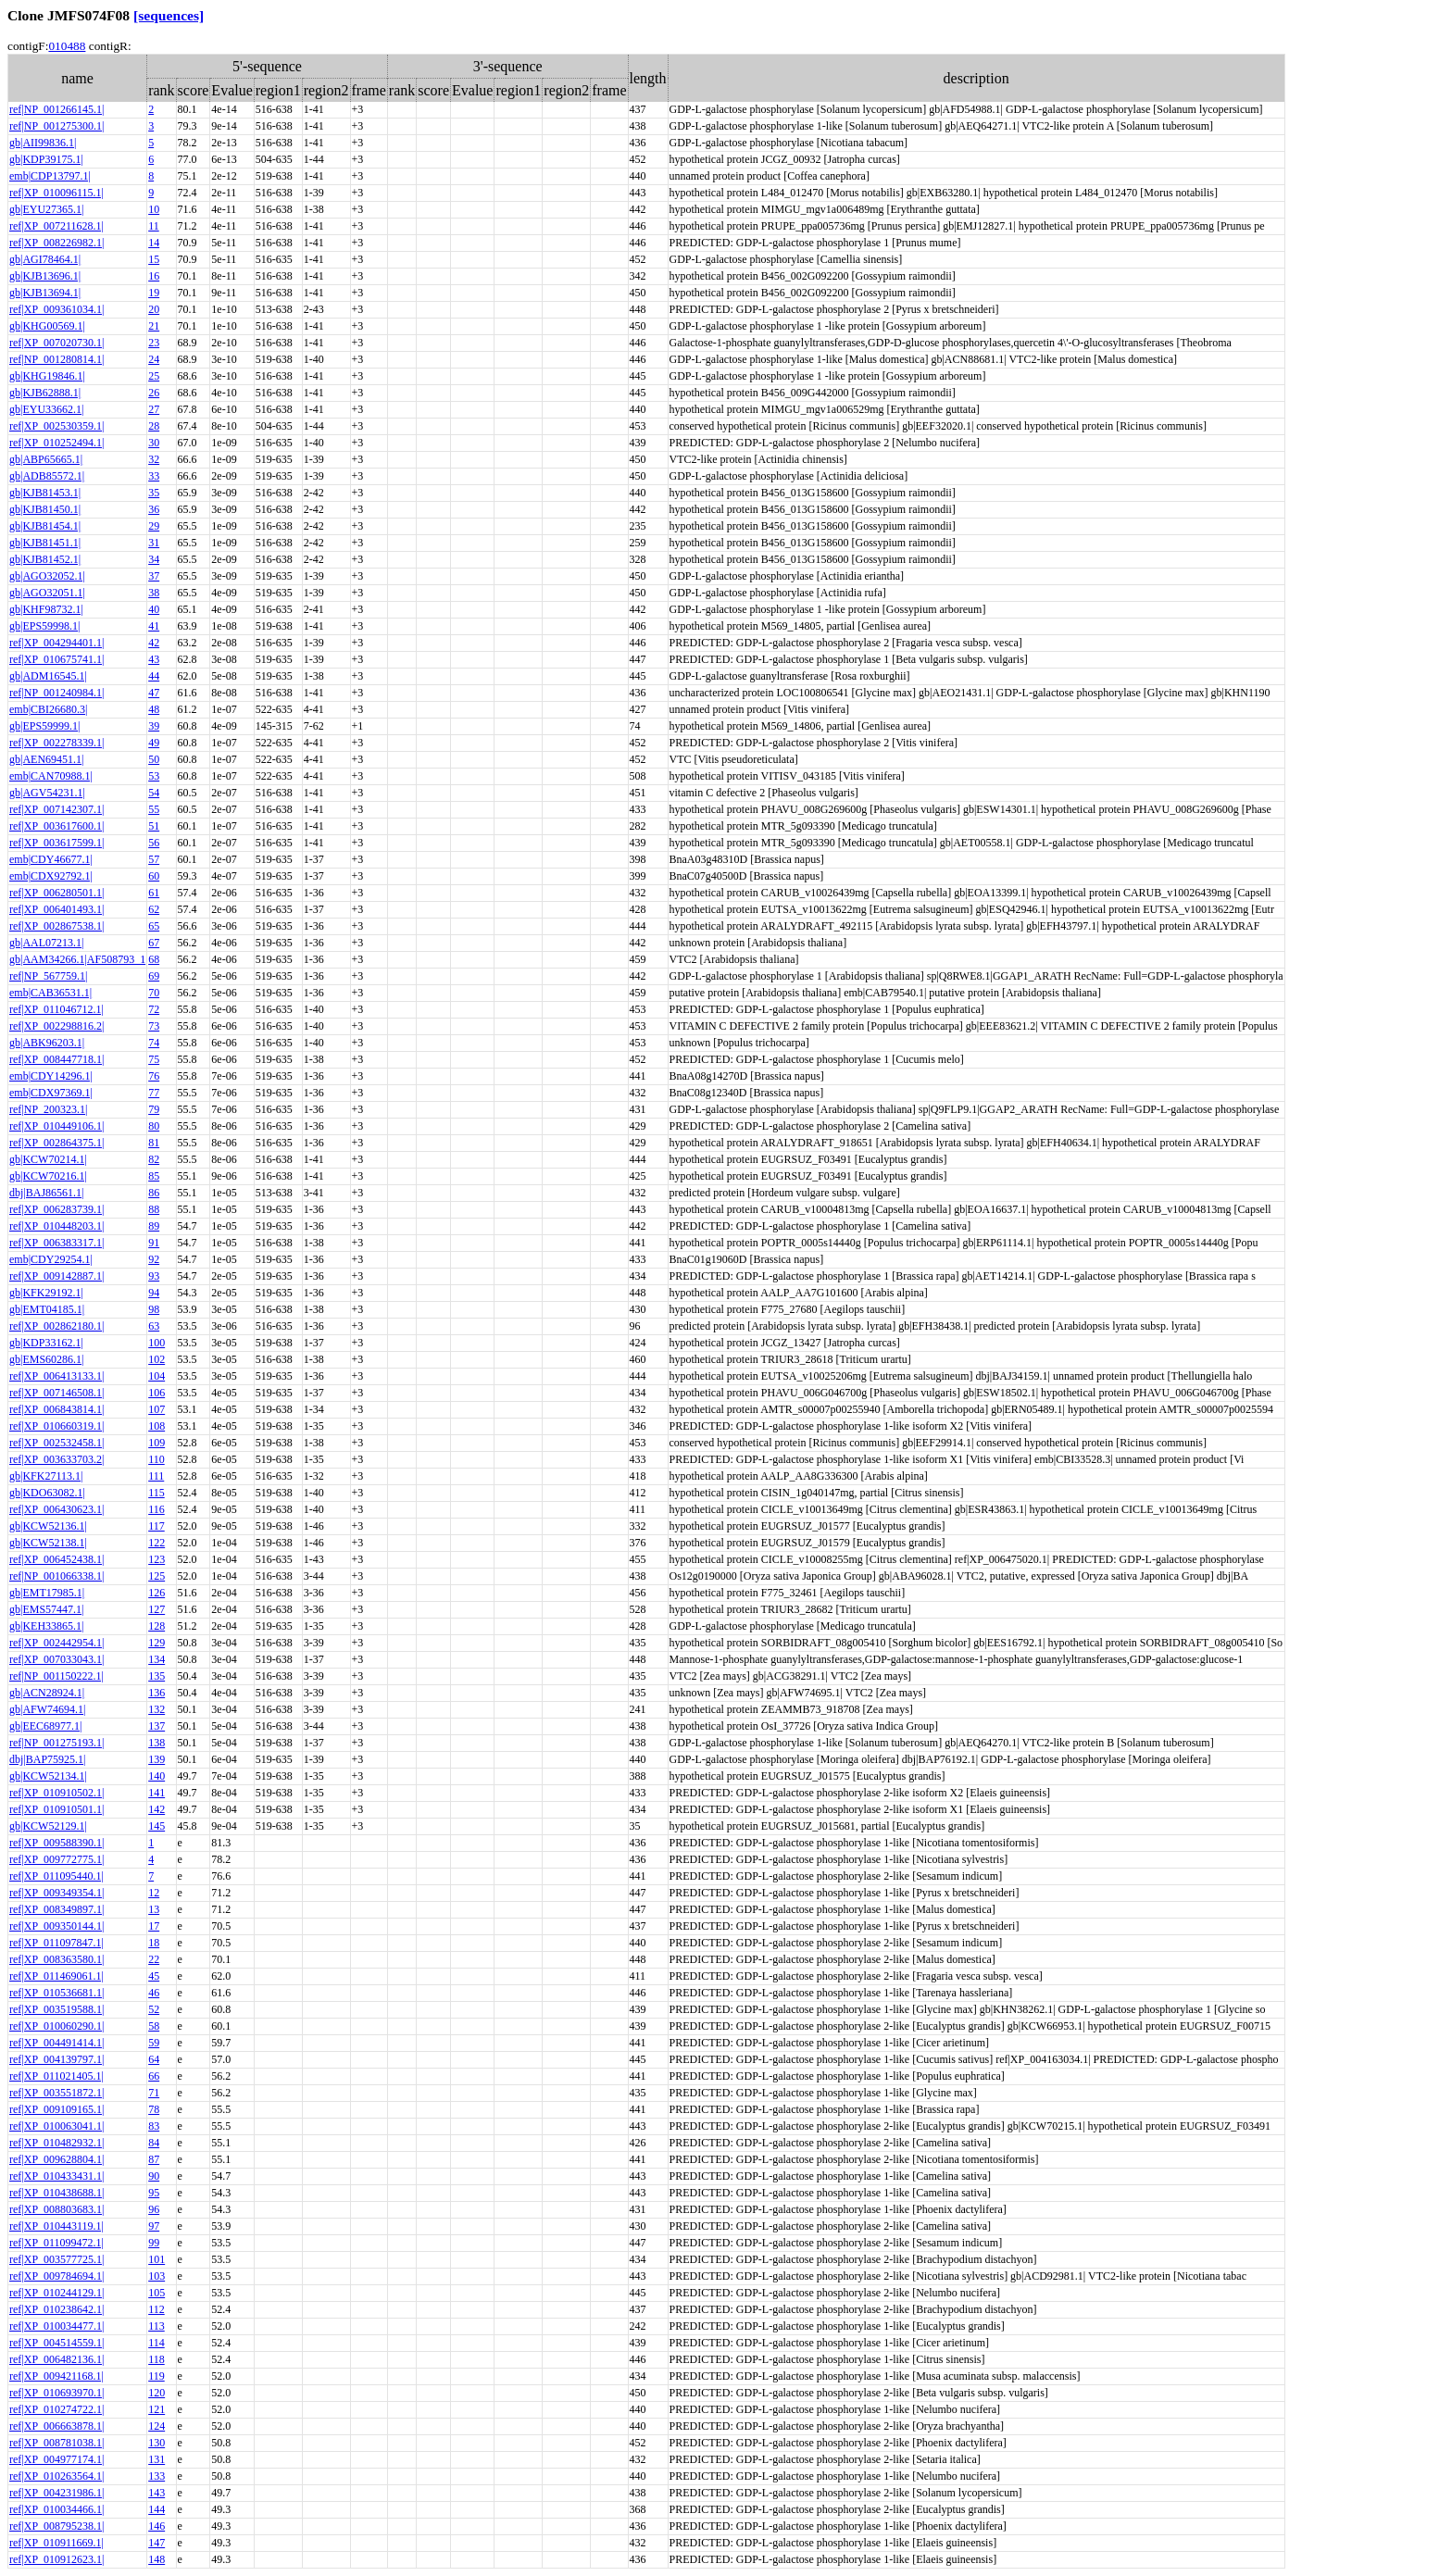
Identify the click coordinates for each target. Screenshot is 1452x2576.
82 (153, 1159)
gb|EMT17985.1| (46, 1592)
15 (153, 259)
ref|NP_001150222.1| (56, 1675)
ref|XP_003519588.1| (56, 2009)
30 (153, 442)
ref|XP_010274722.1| (56, 2409)
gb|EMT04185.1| (46, 1309)
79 (153, 1109)
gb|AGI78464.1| (45, 259)
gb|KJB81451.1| (45, 542)
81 (153, 1142)
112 (156, 2309)
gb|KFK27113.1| (45, 1475)
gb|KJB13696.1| (45, 275)
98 (153, 1309)
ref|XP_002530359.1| (56, 425)
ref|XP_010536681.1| (56, 1992)
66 (153, 2076)
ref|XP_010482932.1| (56, 2142)
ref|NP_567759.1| (48, 975)
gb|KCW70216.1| (48, 1175)
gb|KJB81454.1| (45, 525)
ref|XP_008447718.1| (56, 1059)
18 (153, 1942)
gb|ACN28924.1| (46, 1692)
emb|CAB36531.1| (50, 992)
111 (156, 1475)
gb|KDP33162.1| (46, 1342)
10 (153, 209)
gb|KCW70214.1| (48, 1159)
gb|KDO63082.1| (47, 1492)
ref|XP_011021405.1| (56, 2076)
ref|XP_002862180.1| (56, 1325)
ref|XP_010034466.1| (56, 2509)
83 (153, 2126)
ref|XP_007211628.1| (56, 225)
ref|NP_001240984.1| (56, 692)
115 (156, 1492)
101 (156, 2259)
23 (153, 342)
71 (153, 2092)
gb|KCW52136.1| (48, 1525)
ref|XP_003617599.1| (56, 842)
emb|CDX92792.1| (51, 875)
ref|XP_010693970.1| (56, 2392)
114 (156, 2342)
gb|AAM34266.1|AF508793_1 (77, 959)
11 (153, 225)
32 (153, 459)
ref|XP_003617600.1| (56, 825)
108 (156, 1425)
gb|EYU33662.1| (46, 409)
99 (153, 2242)
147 (156, 2542)
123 (156, 1559)
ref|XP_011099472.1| (56, 2242)
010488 (66, 46)
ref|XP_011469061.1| (56, 1976)
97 (153, 2226)
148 (156, 2559)
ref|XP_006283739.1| (56, 1209)
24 (153, 359)
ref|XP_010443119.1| (56, 2226)
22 (153, 1959)
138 (156, 1742)
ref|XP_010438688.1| (56, 2192)
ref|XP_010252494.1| (56, 442)
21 (153, 325)
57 (153, 859)
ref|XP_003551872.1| (56, 2092)
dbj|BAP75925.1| (47, 1759)
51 (153, 825)
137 (156, 1725)
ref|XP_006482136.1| (56, 2359)
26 (153, 392)
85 (153, 1175)
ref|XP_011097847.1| (56, 1942)
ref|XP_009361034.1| (56, 309)
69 (153, 975)
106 (156, 1392)
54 (153, 792)
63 (153, 1325)
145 (156, 1825)
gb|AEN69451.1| (46, 759)
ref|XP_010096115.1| (56, 192)
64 (153, 2059)
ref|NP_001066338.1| (56, 1575)
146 (156, 2526)
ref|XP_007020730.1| (56, 342)
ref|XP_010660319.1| (56, 1425)
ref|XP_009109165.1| (56, 2109)
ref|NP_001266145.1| (56, 109)
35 (153, 492)
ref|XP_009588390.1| (56, 1842)
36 (153, 509)
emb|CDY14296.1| (51, 1075)
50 (153, 759)
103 (156, 2276)
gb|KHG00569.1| (47, 325)
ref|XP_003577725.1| (56, 2259)
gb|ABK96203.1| (46, 1042)
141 (156, 1792)
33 (153, 475)
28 (153, 425)
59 (153, 2042)
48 (153, 709)
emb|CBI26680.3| (48, 709)
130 (156, 2442)
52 (153, 2009)
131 (156, 2459)
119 (156, 2376)
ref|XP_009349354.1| (56, 1892)
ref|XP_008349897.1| (56, 1909)
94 (153, 1292)
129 (156, 1642)
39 (153, 725)
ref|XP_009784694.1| (56, 2276)
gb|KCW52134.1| (48, 1775)
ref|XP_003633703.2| (56, 1459)
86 (153, 1192)
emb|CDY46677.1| (51, 859)
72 (153, 1009)
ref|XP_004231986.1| (56, 2492)
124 (156, 2426)
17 (153, 1925)
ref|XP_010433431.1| (56, 2176)
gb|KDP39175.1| (46, 159)
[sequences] (168, 15)
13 (153, 1909)
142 (156, 1809)
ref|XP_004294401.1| (56, 642)
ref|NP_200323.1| (48, 1109)
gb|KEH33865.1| (46, 1625)
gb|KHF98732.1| (46, 609)
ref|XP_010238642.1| (56, 2309)
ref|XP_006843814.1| (56, 1409)
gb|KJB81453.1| (45, 492)
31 (153, 542)
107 (156, 1409)
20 (153, 309)
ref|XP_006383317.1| (56, 1242)
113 (156, 2326)
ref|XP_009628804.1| (56, 2159)
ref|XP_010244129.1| (56, 2292)
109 (156, 1442)
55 (153, 809)
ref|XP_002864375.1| (56, 1142)
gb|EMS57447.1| (46, 1609)
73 (153, 1025)
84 (153, 2142)
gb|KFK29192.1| (46, 1292)
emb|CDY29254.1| (51, 1259)
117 (156, 1525)
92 (153, 1259)
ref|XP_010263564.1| (56, 2476)
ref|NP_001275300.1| (56, 125)
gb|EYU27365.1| (46, 209)
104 (156, 1375)
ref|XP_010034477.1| (56, 2326)
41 (153, 625)
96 (153, 2209)
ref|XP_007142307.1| (56, 809)
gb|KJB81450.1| (45, 509)
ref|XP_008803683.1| (56, 2209)
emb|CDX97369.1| (51, 1092)
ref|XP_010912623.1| (56, 2559)
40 (153, 609)
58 (153, 2026)
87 (153, 2159)
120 (156, 2392)
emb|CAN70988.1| (51, 775)
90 (153, 2176)
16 (153, 275)
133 (156, 2476)
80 (153, 1125)
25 (153, 375)
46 (153, 1992)
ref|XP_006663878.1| (56, 2426)
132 (156, 1709)
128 (156, 1625)
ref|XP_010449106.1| (56, 1125)
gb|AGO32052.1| (47, 575)
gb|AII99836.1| (42, 142)
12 (153, 1892)
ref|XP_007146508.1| (56, 1392)
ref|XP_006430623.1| (56, 1509)
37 (153, 575)
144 (156, 2509)
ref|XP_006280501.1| (56, 892)
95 (153, 2192)
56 (153, 842)
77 (153, 1092)
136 (156, 1692)
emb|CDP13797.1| (50, 175)
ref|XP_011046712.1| (56, 1009)
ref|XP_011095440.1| (56, 1875)
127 (156, 1609)
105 (156, 2292)
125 (156, 1575)
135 (156, 1675)
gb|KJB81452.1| (45, 559)
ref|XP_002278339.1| (56, 742)
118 (156, 2359)
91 (153, 1242)
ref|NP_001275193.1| (56, 1742)
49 (153, 742)
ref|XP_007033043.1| (56, 1659)
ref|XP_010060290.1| (56, 2026)
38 (153, 592)
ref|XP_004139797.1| (56, 2059)
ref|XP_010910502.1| (56, 1792)
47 (153, 692)
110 (156, 1459)
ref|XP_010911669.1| (56, 2542)
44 (153, 675)
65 (153, 925)
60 (153, 875)
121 (156, 2409)
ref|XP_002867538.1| (56, 925)
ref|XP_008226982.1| (56, 242)
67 (153, 942)
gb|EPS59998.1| (44, 625)
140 (156, 1775)
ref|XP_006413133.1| (56, 1375)
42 (153, 642)
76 (153, 1075)
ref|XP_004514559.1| (56, 2342)
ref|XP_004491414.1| (56, 2042)
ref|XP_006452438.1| (56, 1559)
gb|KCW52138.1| (48, 1542)
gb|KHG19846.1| (47, 375)
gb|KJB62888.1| (45, 392)
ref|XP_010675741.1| (56, 659)
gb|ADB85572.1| (46, 475)
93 (153, 1275)
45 (153, 1976)
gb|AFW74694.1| (47, 1709)
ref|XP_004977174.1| (56, 2459)
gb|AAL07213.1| (46, 942)
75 (153, 1059)
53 (153, 775)
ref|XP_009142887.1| (56, 1275)
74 (153, 1042)
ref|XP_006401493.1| (56, 909)
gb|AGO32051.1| (47, 592)
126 (156, 1592)
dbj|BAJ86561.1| (46, 1192)
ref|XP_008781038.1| (56, 2442)
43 (153, 659)
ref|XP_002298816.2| (56, 1025)
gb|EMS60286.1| (46, 1359)
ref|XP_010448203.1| (56, 1225)
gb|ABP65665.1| (45, 459)
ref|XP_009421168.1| (56, 2376)
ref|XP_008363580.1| (56, 1959)
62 (153, 909)
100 (156, 1342)
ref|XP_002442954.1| (56, 1642)
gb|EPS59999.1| (44, 725)
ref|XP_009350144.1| (56, 1925)
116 (156, 1509)
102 (156, 1359)
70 (153, 992)
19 (153, 292)
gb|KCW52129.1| (48, 1825)
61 (153, 892)
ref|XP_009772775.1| (56, 1859)
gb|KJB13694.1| (45, 292)
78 (153, 2109)
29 (153, 525)
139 (156, 1759)
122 (156, 1542)
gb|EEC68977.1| (45, 1725)
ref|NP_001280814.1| (56, 359)
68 (153, 959)
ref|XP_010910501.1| (56, 1809)
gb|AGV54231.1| (47, 792)
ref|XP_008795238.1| (56, 2526)
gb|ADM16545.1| (48, 675)
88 (153, 1209)
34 (153, 559)
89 (153, 1225)
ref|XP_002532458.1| (56, 1442)
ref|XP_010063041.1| (56, 2126)
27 (153, 409)
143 (156, 2492)
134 (156, 1659)
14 (153, 242)
